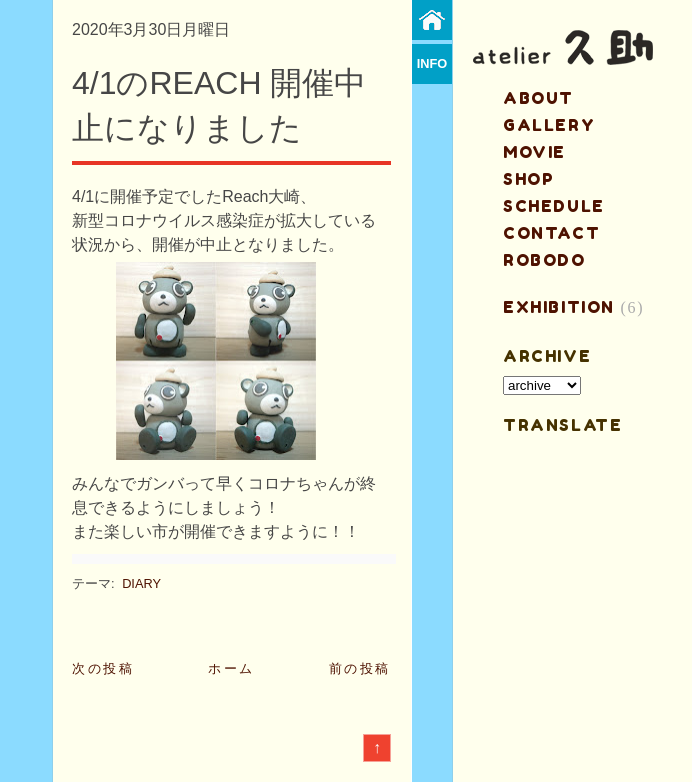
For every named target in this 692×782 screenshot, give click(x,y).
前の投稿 (360, 668)
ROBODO (544, 260)
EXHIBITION (559, 307)
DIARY (141, 583)
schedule (554, 206)
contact (551, 233)
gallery (549, 125)
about (538, 98)
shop (528, 179)
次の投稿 (103, 668)
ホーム (231, 668)
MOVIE (534, 152)
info (432, 63)
